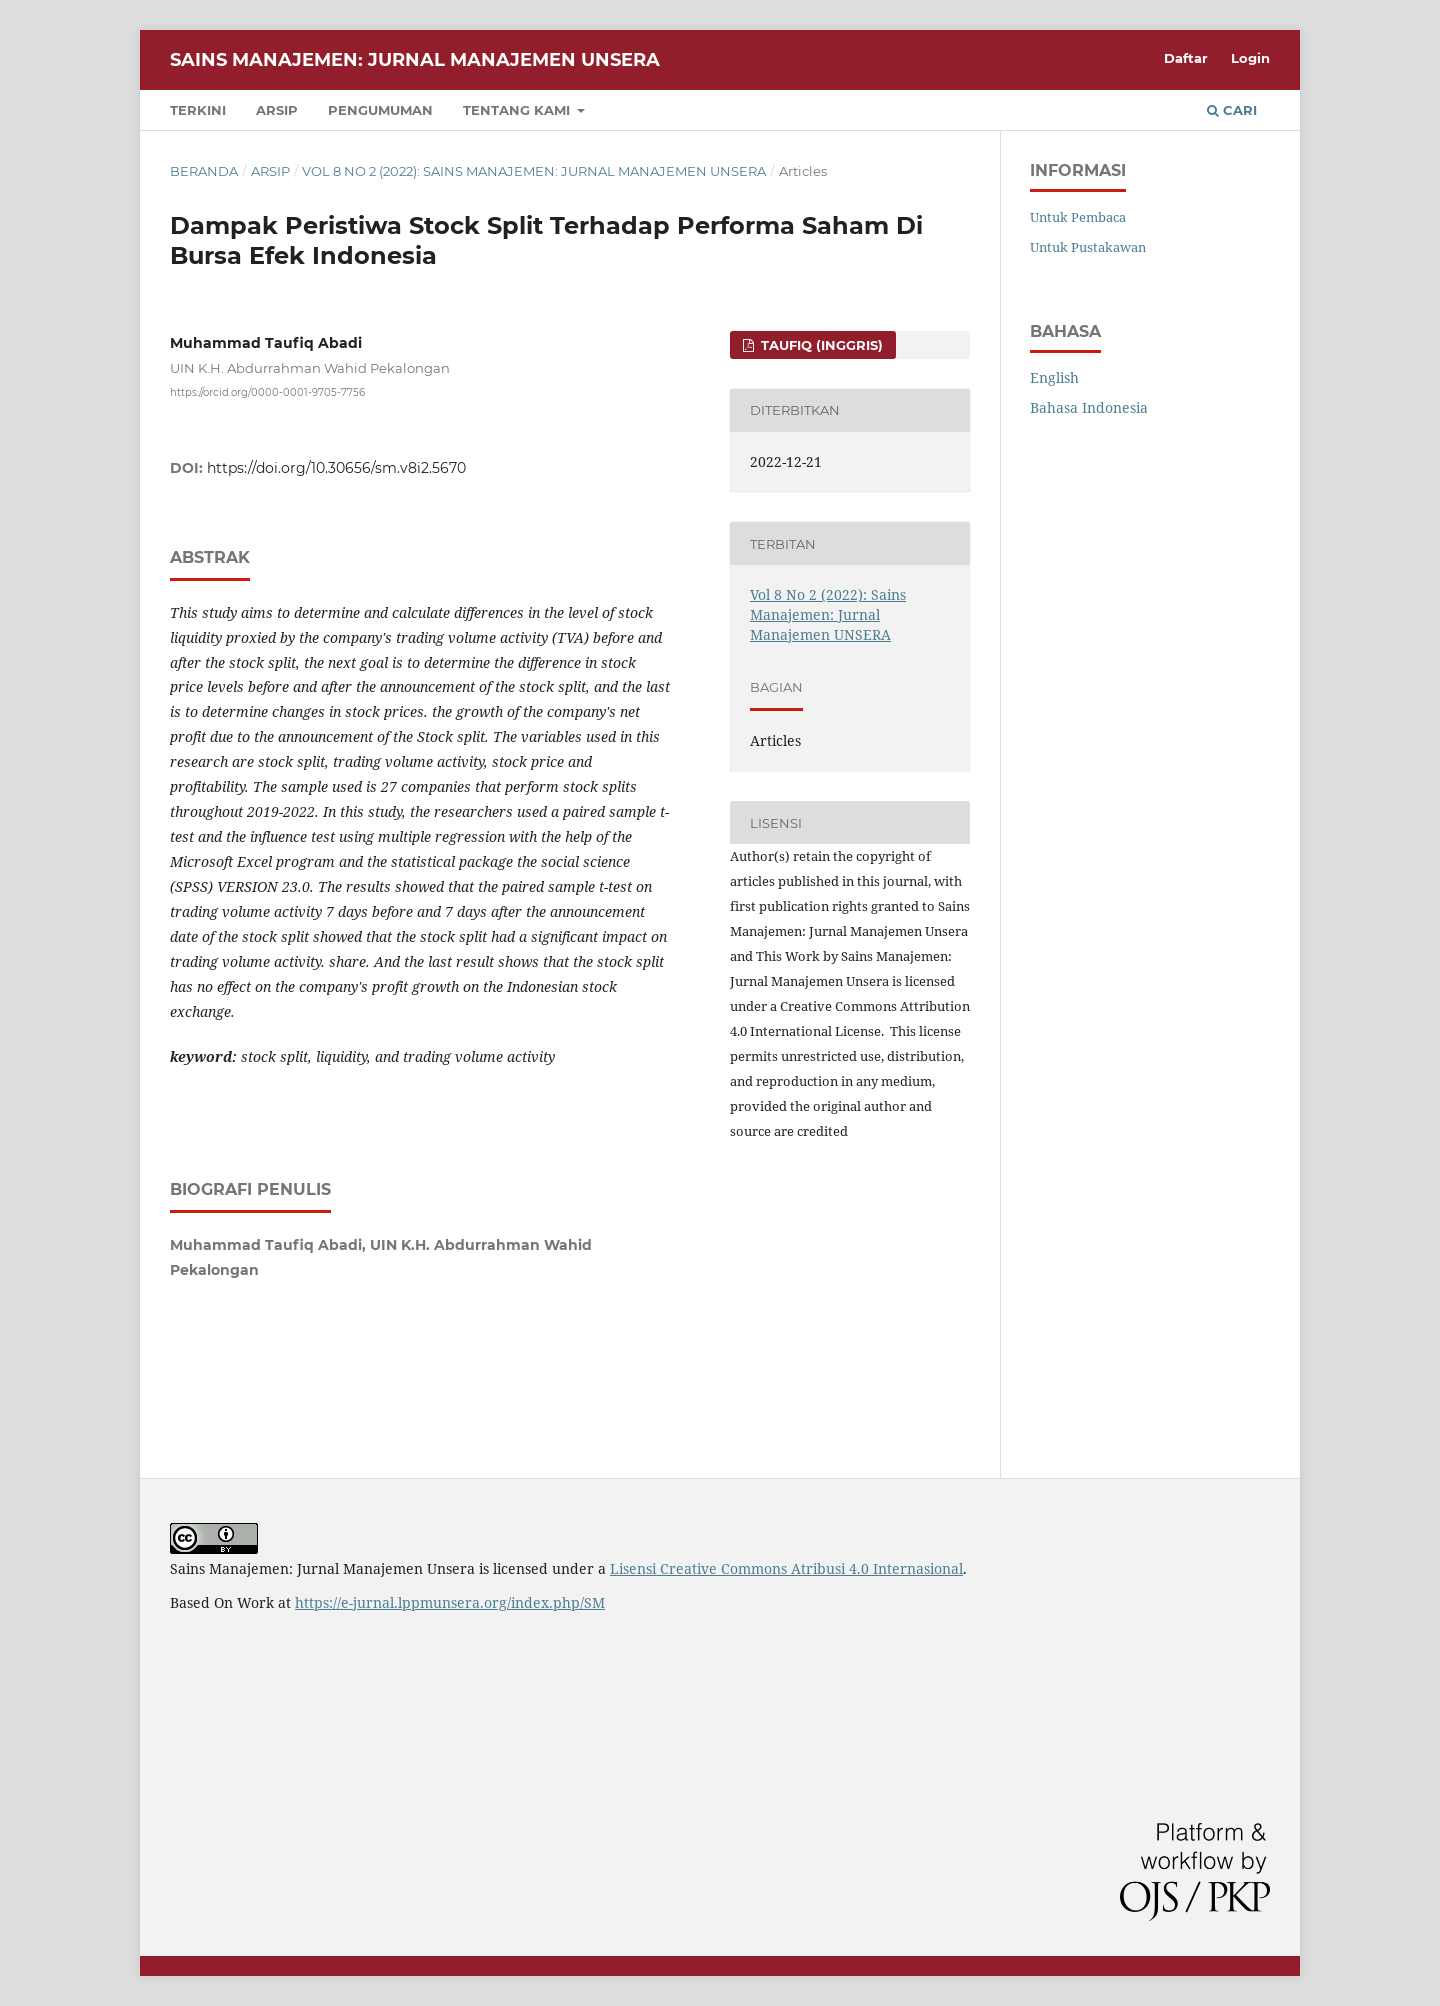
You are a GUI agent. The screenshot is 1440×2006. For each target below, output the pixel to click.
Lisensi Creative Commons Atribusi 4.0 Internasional (786, 1568)
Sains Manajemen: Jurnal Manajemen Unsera (415, 60)
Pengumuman (380, 110)
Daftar (1186, 58)
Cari (1232, 110)
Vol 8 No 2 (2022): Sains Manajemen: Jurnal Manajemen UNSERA (534, 171)
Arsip (277, 110)
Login (1250, 58)
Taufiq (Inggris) (820, 345)
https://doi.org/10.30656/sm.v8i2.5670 (336, 468)
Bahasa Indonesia (1089, 407)
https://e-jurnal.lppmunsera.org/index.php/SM (450, 1602)
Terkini (198, 110)
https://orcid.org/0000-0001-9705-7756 (267, 392)
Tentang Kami (518, 110)
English (1054, 377)
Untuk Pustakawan (1088, 247)
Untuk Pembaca (1078, 217)
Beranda (204, 171)
